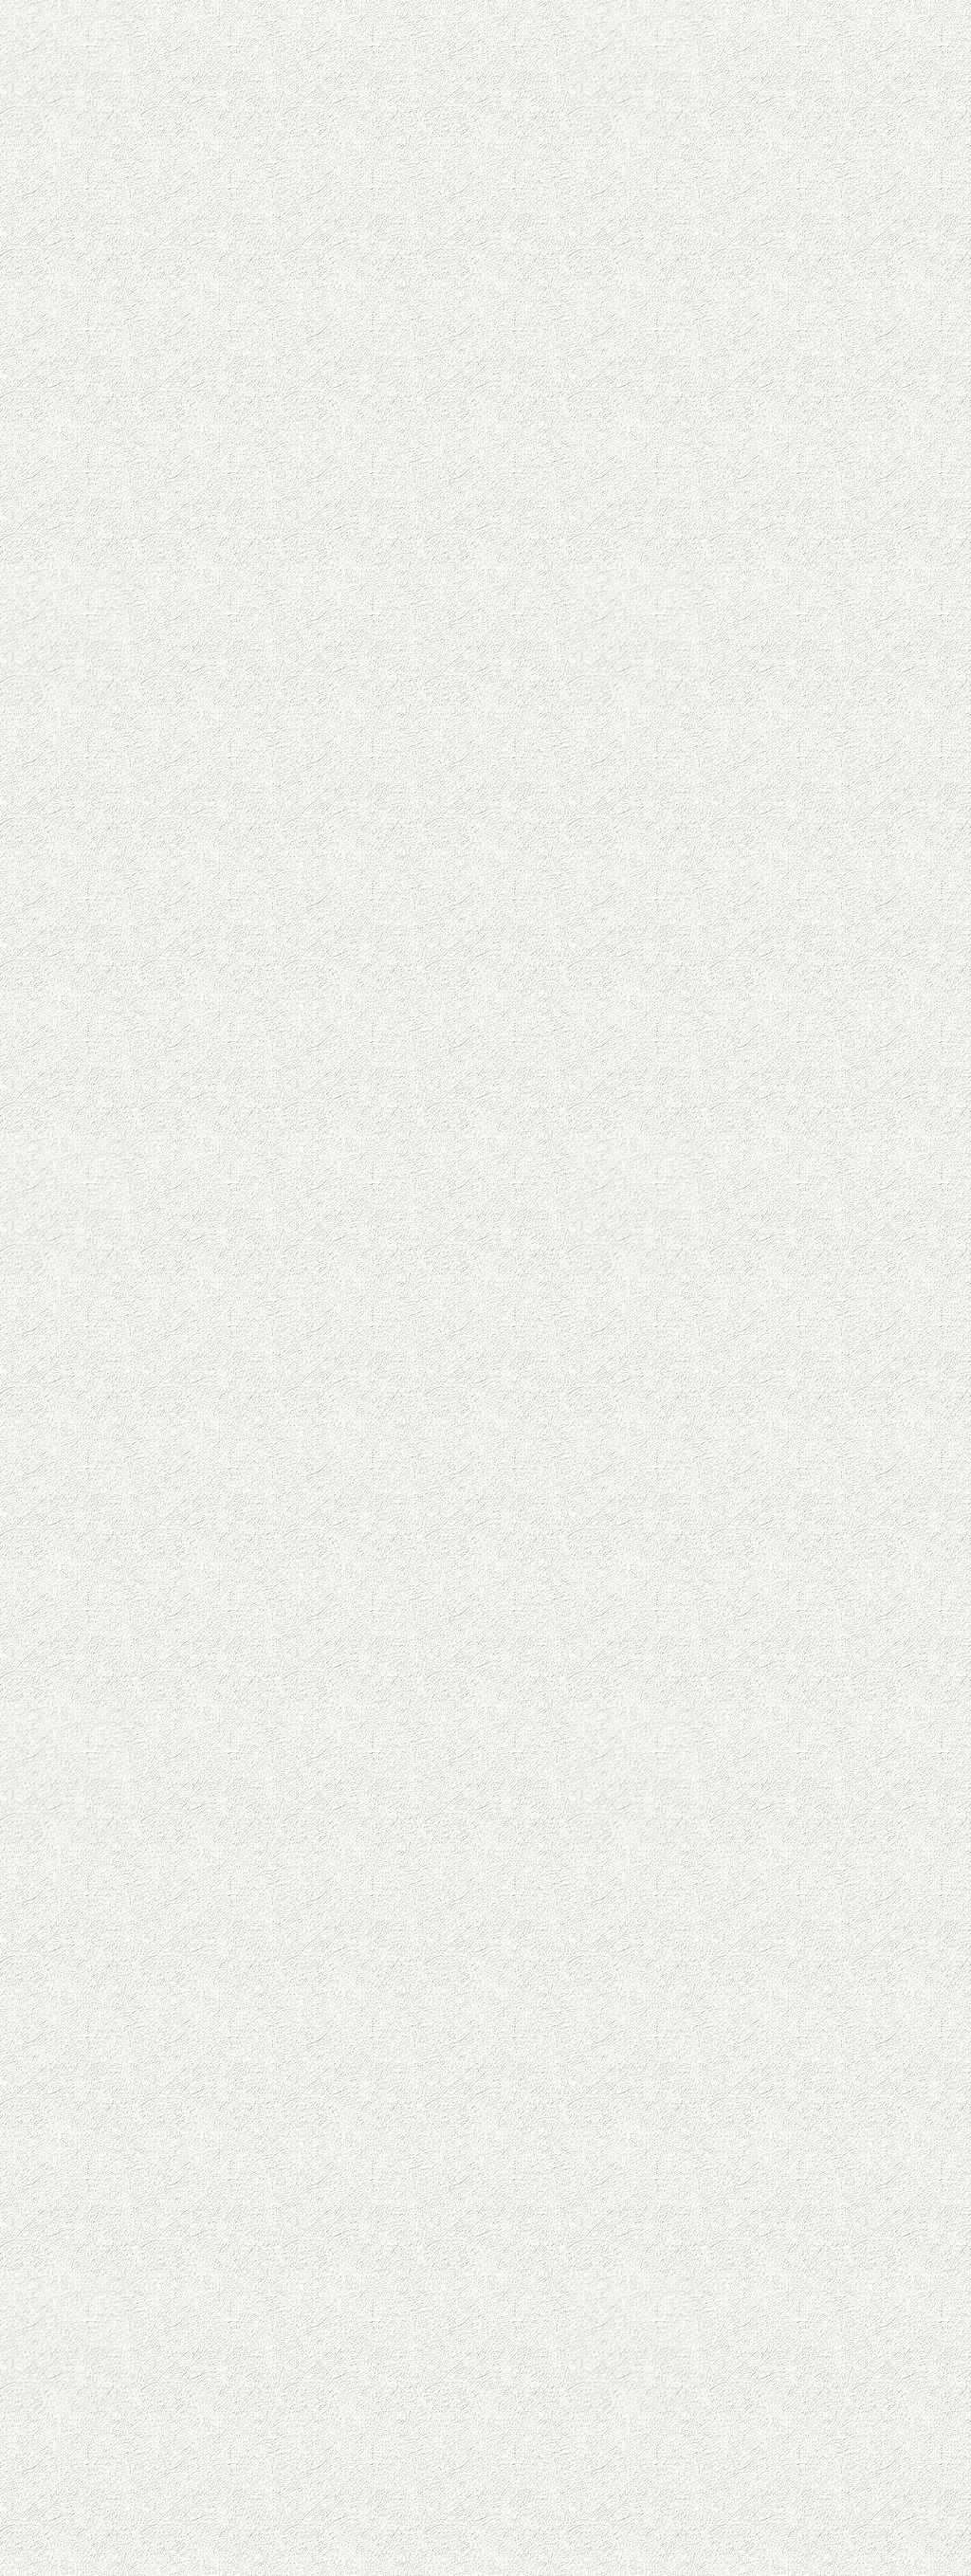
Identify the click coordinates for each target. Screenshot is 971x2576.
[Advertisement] (333, 400)
